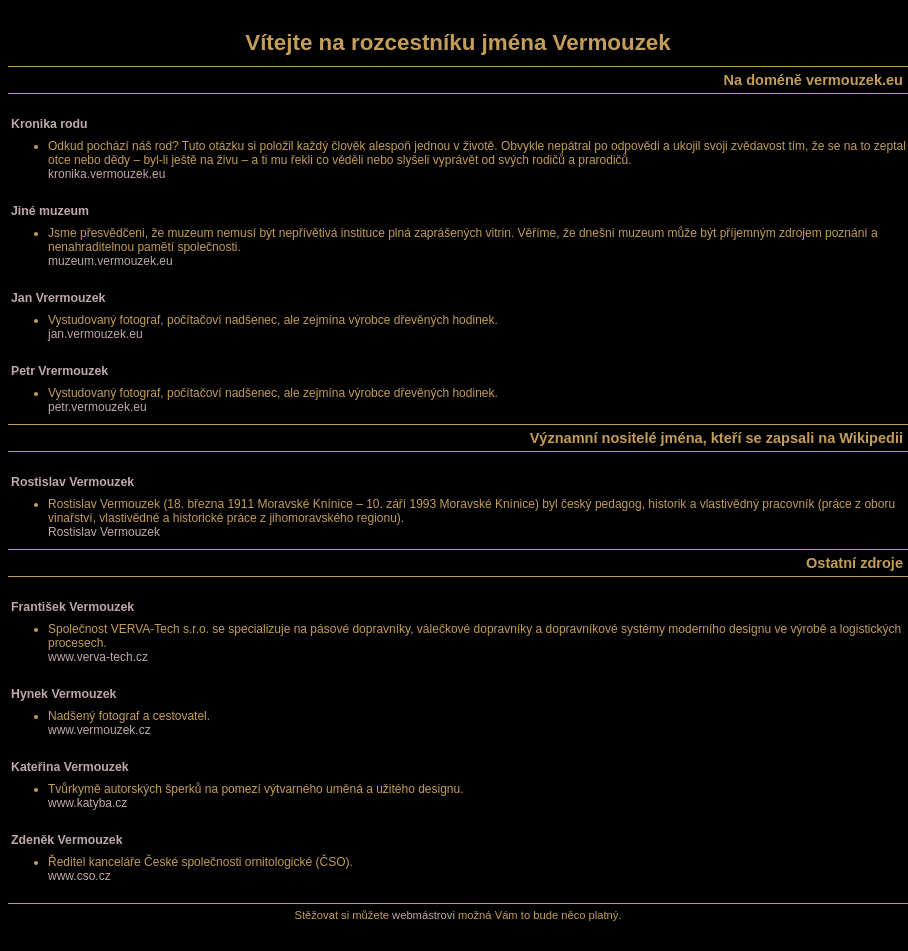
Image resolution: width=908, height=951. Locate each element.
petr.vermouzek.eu (97, 407)
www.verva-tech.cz (98, 657)
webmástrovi (423, 915)
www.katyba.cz (87, 803)
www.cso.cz (79, 876)
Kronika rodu (49, 124)
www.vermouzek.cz (99, 730)
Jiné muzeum (50, 211)
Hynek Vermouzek (63, 694)
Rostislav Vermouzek (72, 482)
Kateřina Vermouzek (70, 767)
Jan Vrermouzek (58, 298)
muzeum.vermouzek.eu (110, 261)
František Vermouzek (72, 607)
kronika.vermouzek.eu (106, 174)
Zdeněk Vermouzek (67, 840)
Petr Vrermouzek (59, 371)
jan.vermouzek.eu (95, 334)
